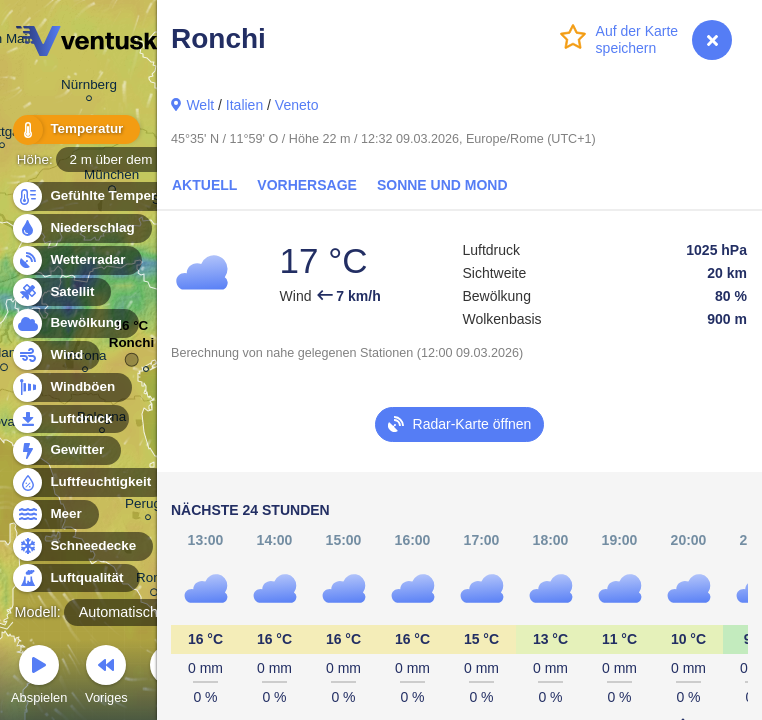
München (111, 178)
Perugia (148, 506)
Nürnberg (89, 87)
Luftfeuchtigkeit (89, 482)
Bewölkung (74, 323)
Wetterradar (76, 260)
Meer (54, 514)
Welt (200, 105)
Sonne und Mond (442, 185)
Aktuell (204, 185)
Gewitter (65, 450)
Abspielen (39, 677)
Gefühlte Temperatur (104, 196)
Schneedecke (81, 546)
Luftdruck (69, 419)
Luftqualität (75, 578)
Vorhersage (307, 185)
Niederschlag (81, 228)
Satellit (61, 292)
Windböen (71, 387)
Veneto (297, 105)
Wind (55, 355)
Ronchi (132, 347)
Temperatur (75, 129)
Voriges (106, 677)
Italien (244, 105)
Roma (154, 581)
